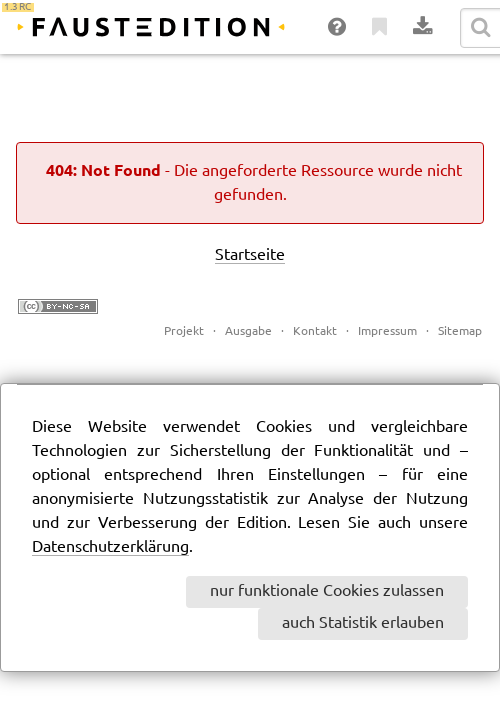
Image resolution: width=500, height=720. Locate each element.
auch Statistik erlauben (363, 623)
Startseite (250, 255)
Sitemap (460, 331)
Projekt (184, 331)
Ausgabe (248, 331)
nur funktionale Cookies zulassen (327, 591)
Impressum (387, 331)
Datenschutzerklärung (110, 547)
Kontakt (315, 331)
